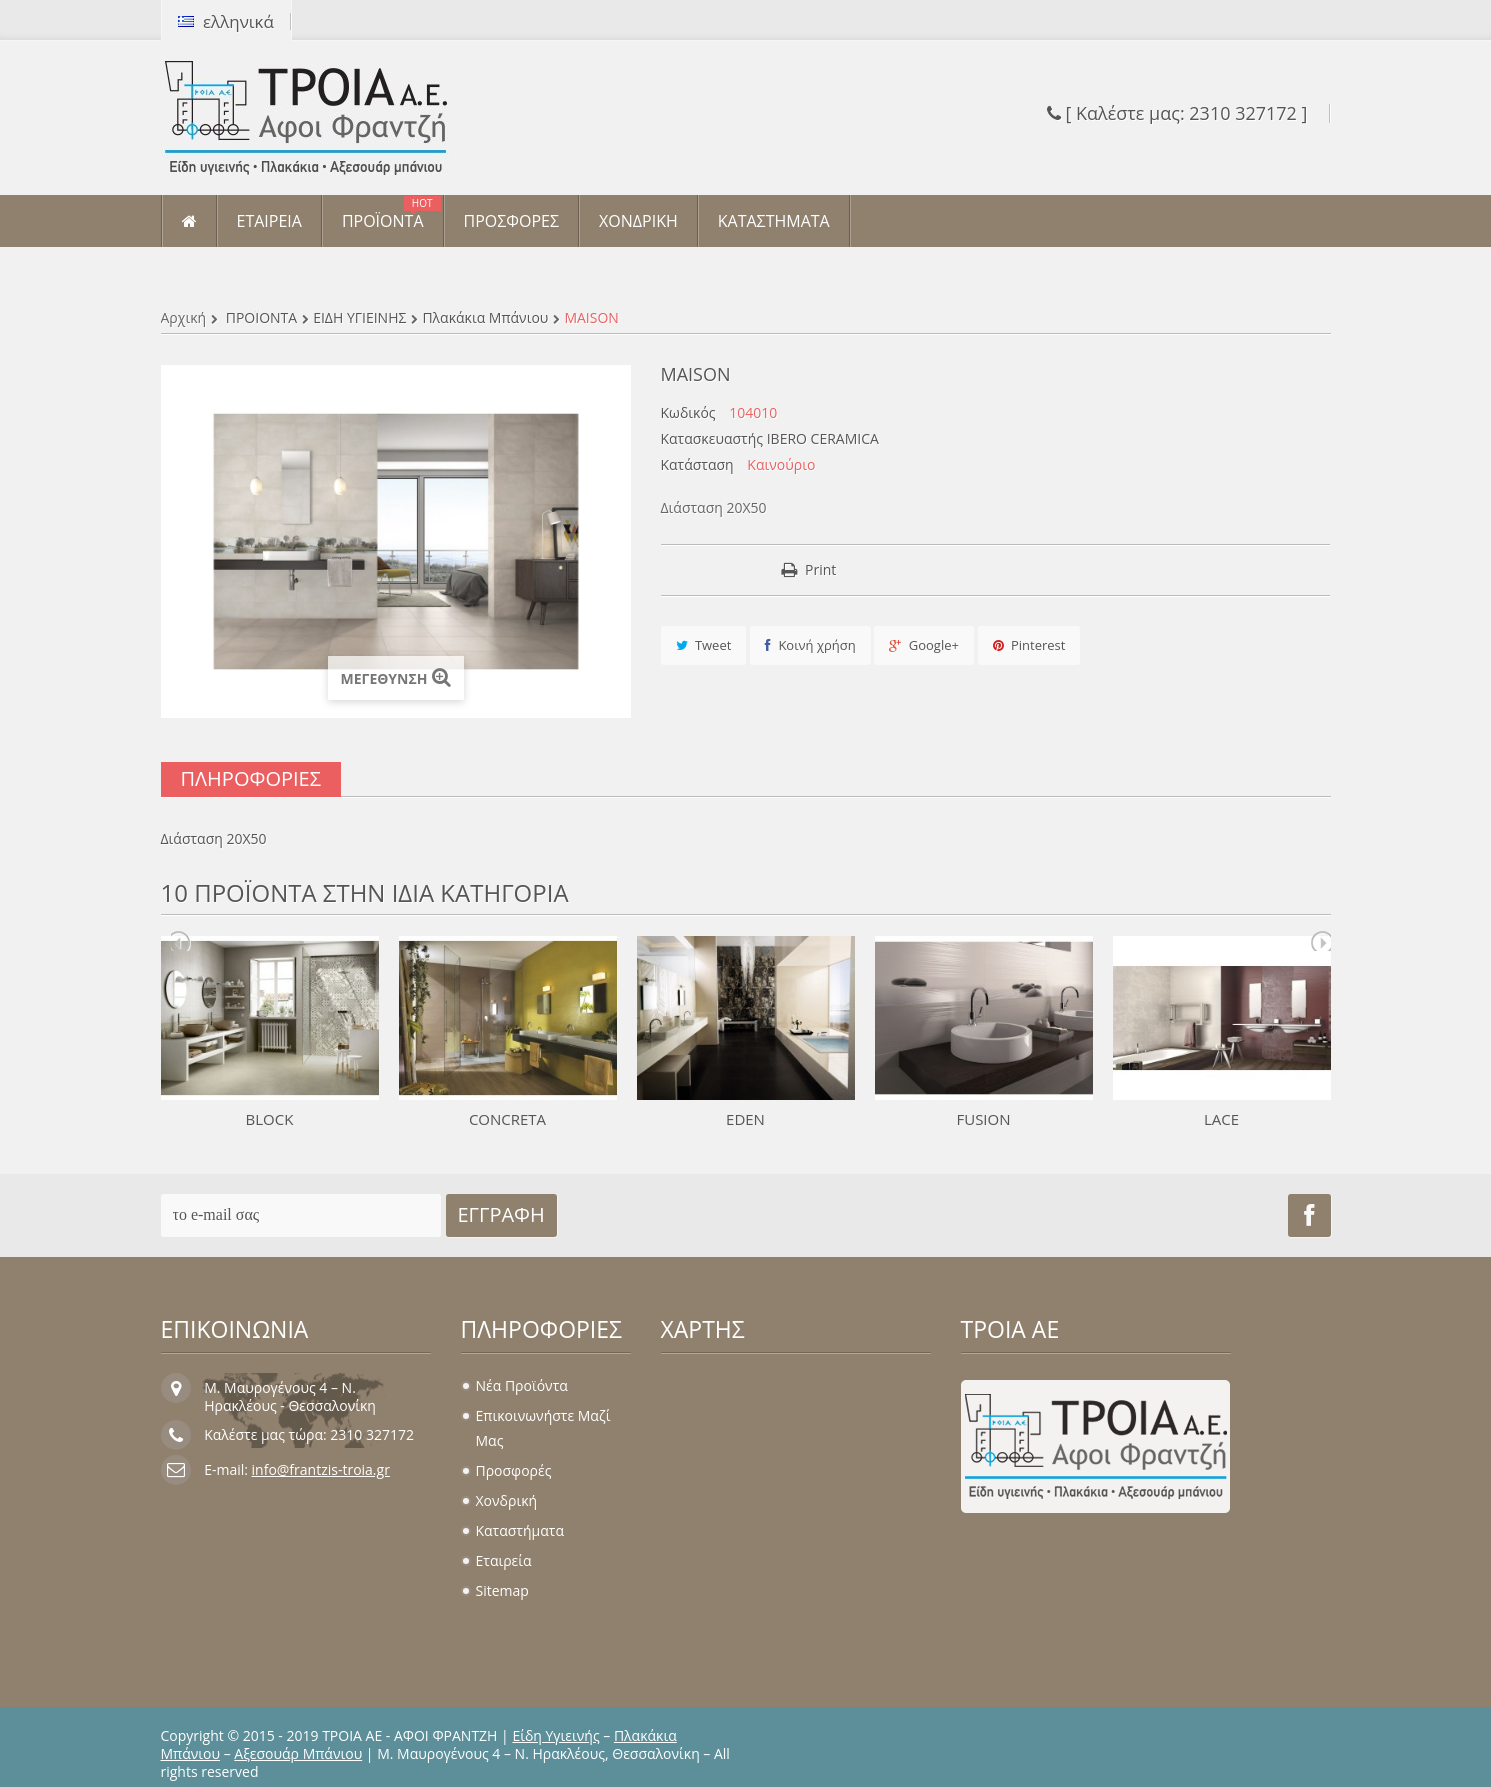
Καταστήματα (520, 1530)
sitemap (502, 1590)
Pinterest (1029, 645)
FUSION (983, 1119)
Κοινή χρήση (810, 645)
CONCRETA (507, 1119)
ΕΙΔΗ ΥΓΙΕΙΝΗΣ (359, 317)
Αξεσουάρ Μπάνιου (298, 1753)
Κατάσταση (697, 465)
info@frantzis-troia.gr (321, 1469)
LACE (1221, 1119)
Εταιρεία (504, 1560)
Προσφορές (514, 1470)
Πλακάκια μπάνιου (485, 317)
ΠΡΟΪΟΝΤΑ (261, 317)
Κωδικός (688, 413)
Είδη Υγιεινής (555, 1735)
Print (820, 569)
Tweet (704, 645)
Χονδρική (507, 1500)
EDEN (745, 1119)
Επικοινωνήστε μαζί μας (543, 1428)
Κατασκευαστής (712, 439)
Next (1321, 941)
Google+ (924, 645)
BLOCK (270, 1119)
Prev (181, 941)
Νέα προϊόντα (522, 1385)
